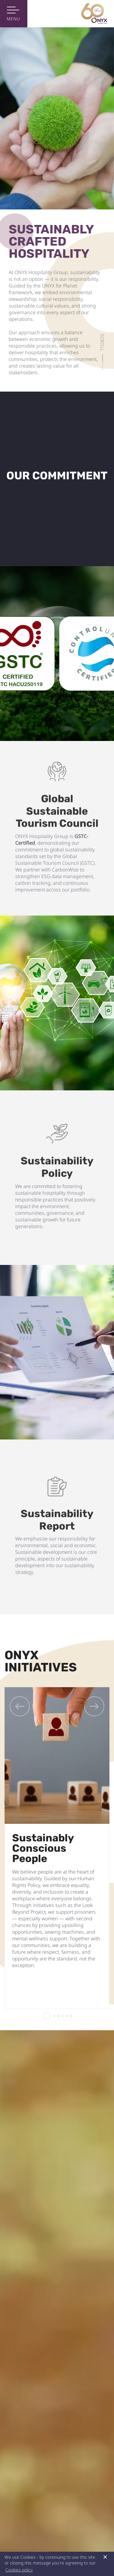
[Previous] (20, 1706)
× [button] (105, 2557)
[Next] (94, 1706)
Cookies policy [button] (19, 2570)
